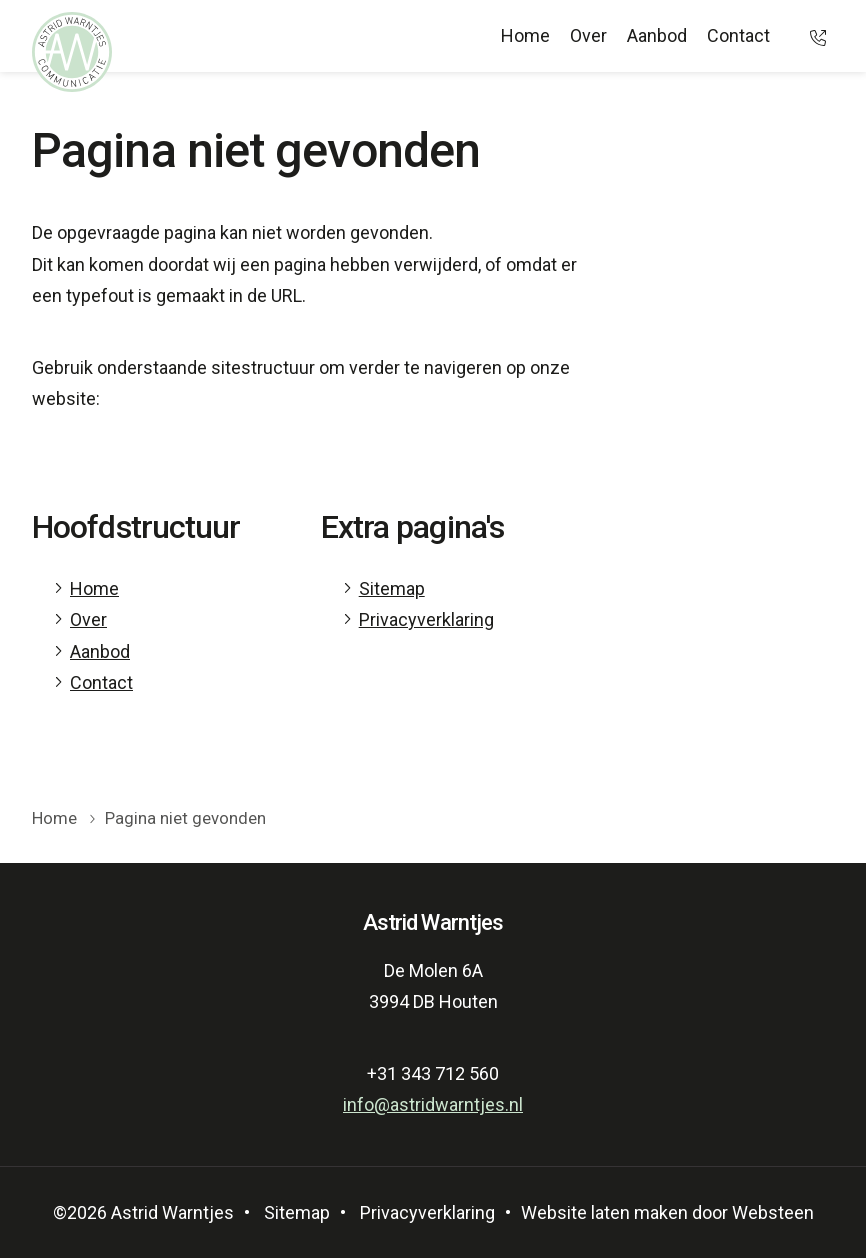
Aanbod (657, 35)
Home (525, 35)
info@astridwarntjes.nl (433, 1104)
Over (588, 35)
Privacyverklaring (426, 619)
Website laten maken (604, 1212)
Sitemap (392, 588)
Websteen (773, 1212)
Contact (738, 35)
